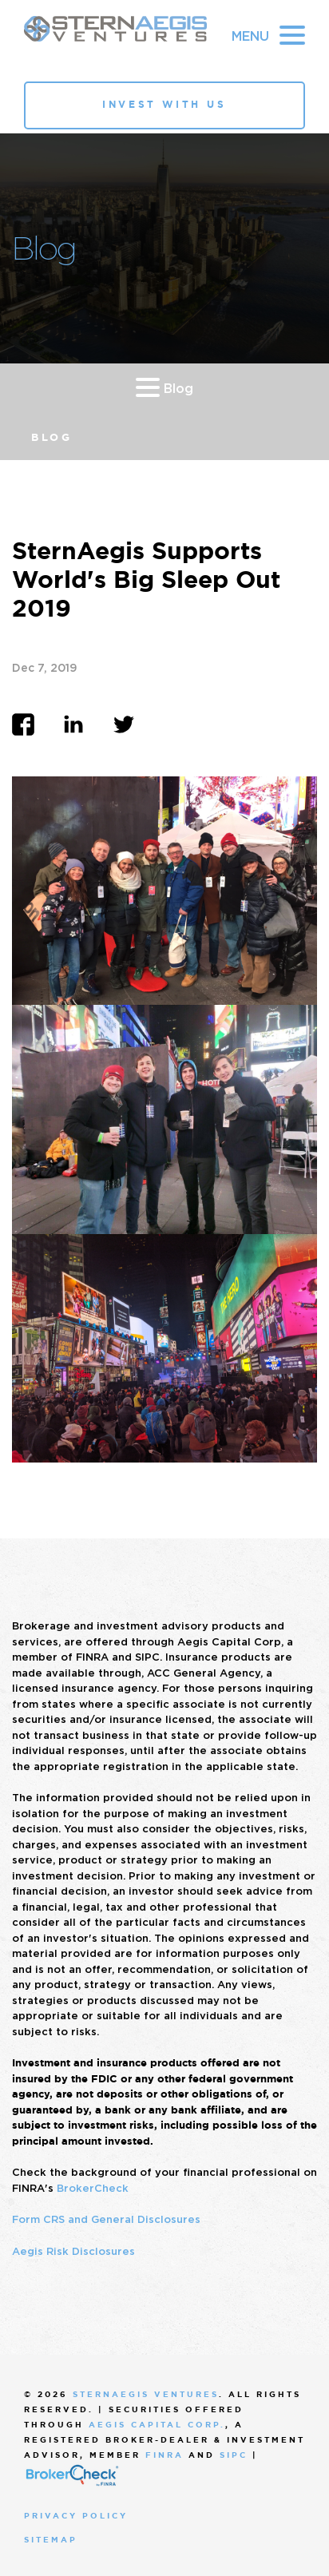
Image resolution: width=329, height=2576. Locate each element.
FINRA (164, 2455)
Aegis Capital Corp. (157, 2424)
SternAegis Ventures (146, 2394)
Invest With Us (164, 104)
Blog (164, 386)
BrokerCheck (93, 2188)
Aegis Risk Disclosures (73, 2251)
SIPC (234, 2455)
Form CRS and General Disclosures (106, 2219)
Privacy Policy (76, 2516)
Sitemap (50, 2540)
